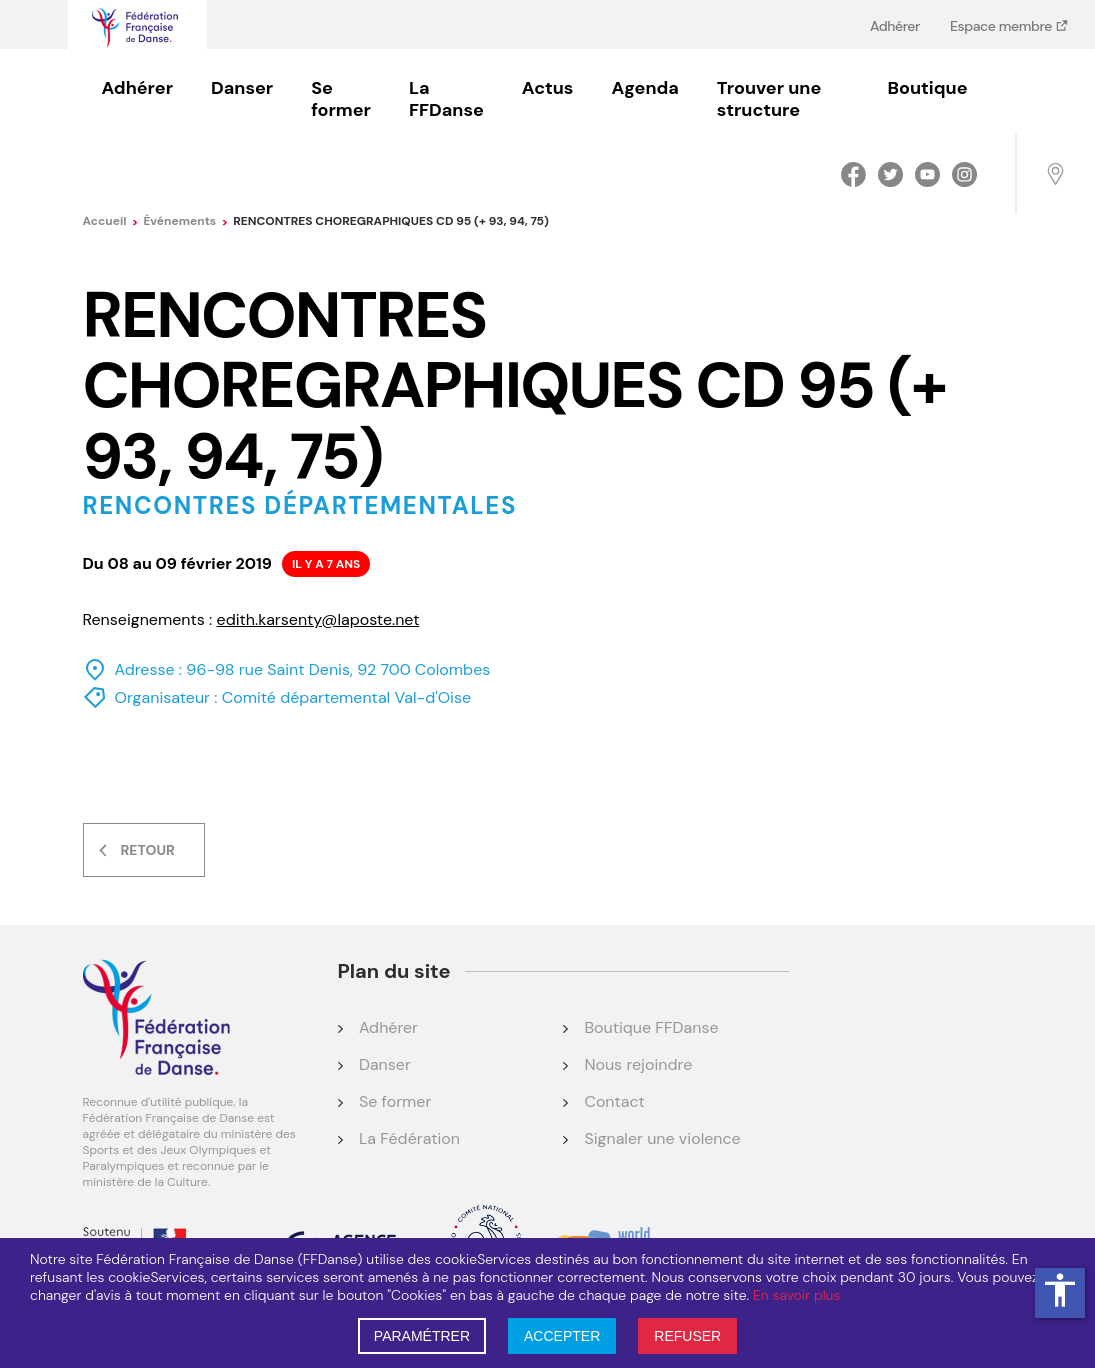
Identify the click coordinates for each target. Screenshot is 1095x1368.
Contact (614, 1101)
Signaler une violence (662, 1138)
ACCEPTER (562, 1336)
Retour (148, 850)
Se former (341, 99)
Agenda (644, 88)
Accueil (111, 221)
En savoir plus (796, 1295)
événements (185, 221)
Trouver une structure (769, 99)
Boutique (928, 88)
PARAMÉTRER (422, 1336)
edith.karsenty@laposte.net (318, 619)
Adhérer (895, 25)
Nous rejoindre (638, 1064)
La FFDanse (446, 99)
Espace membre (1002, 25)
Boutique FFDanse (651, 1027)
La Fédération (409, 1138)
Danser (242, 88)
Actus (548, 88)
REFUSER (687, 1336)
